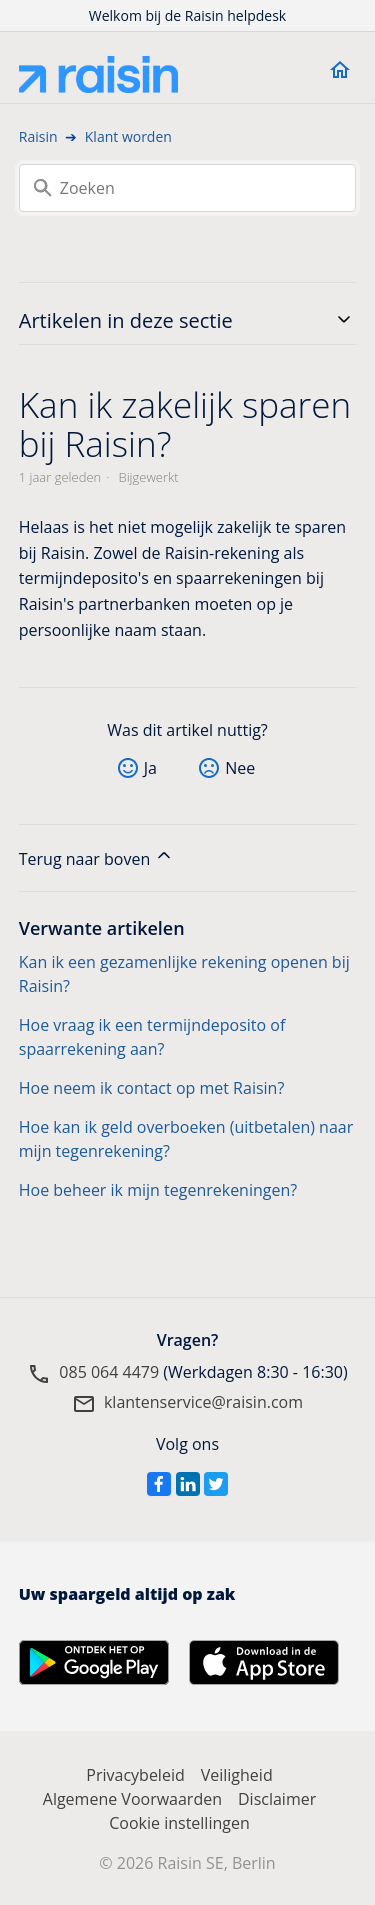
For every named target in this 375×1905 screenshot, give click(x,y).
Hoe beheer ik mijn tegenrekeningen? (158, 1190)
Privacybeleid (135, 1775)
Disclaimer (277, 1799)
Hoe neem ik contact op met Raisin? (152, 1088)
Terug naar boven (97, 857)
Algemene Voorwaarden (132, 1799)
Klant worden (128, 136)
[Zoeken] (188, 188)
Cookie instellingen (179, 1823)
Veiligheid (237, 1775)
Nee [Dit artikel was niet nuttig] (240, 768)
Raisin (38, 136)
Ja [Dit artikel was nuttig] (150, 768)
